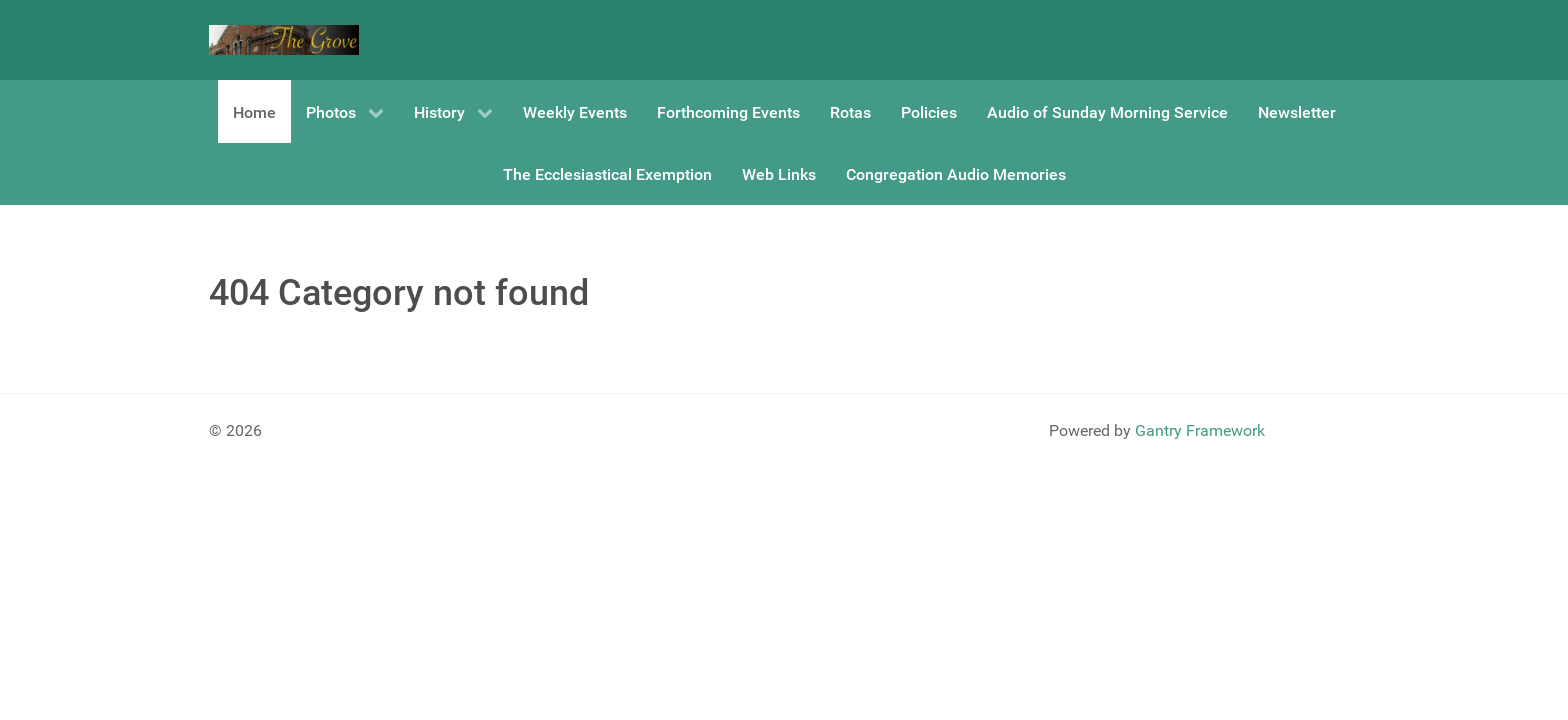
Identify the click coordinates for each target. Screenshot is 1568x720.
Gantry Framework (1200, 430)
